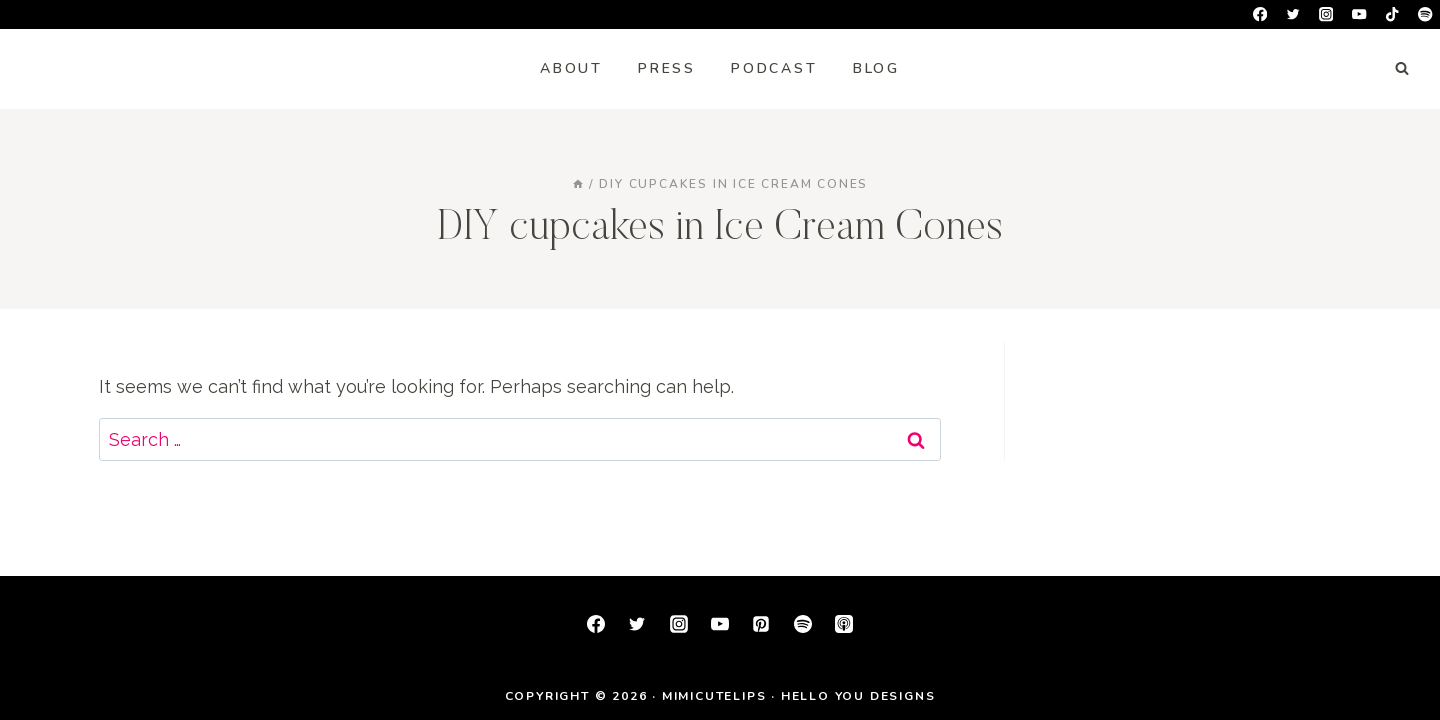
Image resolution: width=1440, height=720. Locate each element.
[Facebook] (1260, 14)
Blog (876, 68)
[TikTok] (1392, 14)
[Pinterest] (761, 624)
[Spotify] (1425, 14)
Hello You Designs (858, 696)
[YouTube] (1359, 14)
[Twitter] (1293, 14)
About (571, 68)
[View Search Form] (1402, 69)
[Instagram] (1326, 14)
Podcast (774, 68)
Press (667, 68)
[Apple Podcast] (844, 624)
